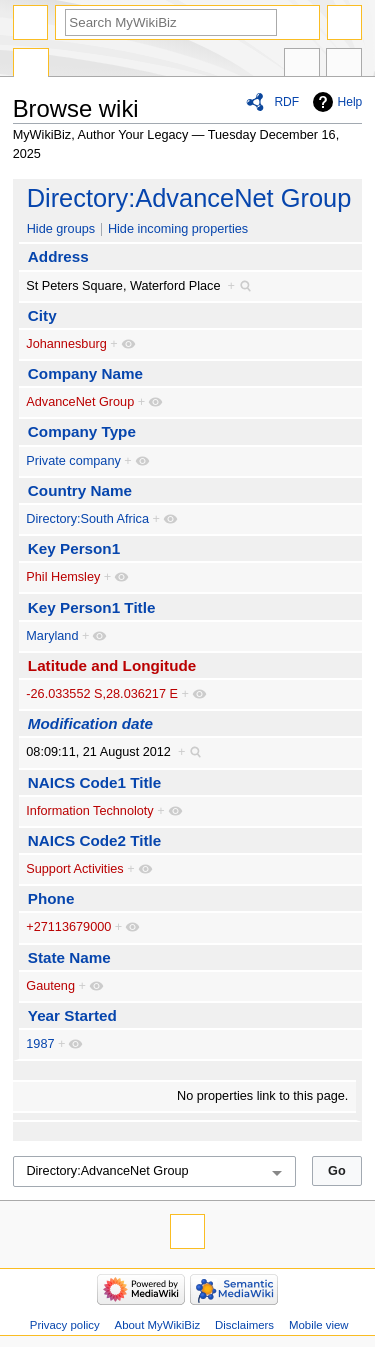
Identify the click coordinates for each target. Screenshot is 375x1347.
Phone (51, 898)
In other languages (302, 65)
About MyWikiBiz (158, 1325)
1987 (40, 1044)
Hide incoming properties (178, 229)
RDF (286, 102)
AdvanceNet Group (80, 402)
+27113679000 (68, 927)
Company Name (85, 373)
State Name (69, 957)
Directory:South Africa (87, 519)
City (42, 315)
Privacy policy (65, 1325)
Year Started (72, 1015)
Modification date (90, 723)
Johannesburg (66, 344)
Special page (31, 65)
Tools (344, 65)
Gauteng (50, 986)
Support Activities (74, 869)
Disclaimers (244, 1325)
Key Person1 (74, 548)
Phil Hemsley (63, 577)
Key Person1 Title (92, 607)
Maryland (52, 636)
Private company (73, 461)
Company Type (82, 431)
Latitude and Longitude (112, 665)
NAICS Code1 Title (94, 782)
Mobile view (319, 1325)
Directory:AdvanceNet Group (189, 198)
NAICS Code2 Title (94, 840)
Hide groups (61, 229)
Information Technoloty (89, 811)
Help (350, 102)
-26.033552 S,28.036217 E (102, 694)
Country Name (80, 490)
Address (58, 256)
